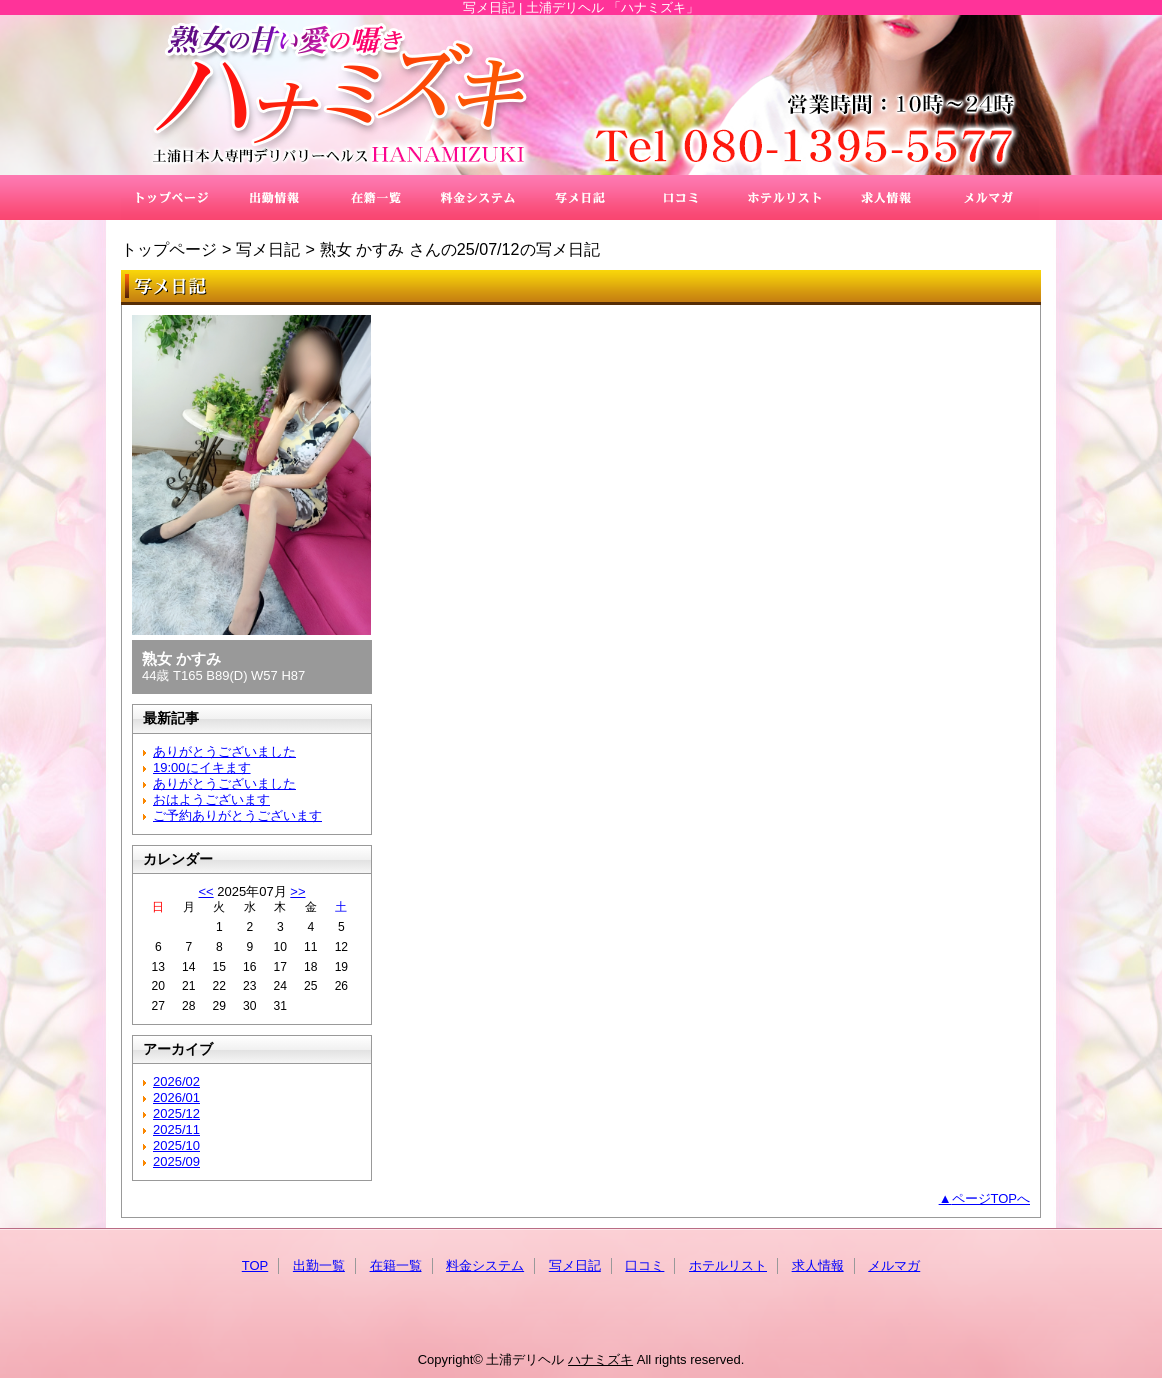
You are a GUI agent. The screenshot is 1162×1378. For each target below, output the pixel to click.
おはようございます (211, 799)
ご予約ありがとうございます (237, 815)
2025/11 (176, 1129)
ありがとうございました (224, 751)
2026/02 (176, 1081)
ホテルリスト (784, 197)
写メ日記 (580, 197)
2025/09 (176, 1161)
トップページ (169, 249)
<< (205, 891)
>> (297, 891)
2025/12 (176, 1113)
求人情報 (886, 197)
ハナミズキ (581, 95)
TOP (172, 197)
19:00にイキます (202, 767)
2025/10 (176, 1145)
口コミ (682, 197)
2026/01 (176, 1097)
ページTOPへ (991, 1198)
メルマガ (988, 197)
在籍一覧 (376, 197)
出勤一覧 (274, 197)
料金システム (478, 197)
